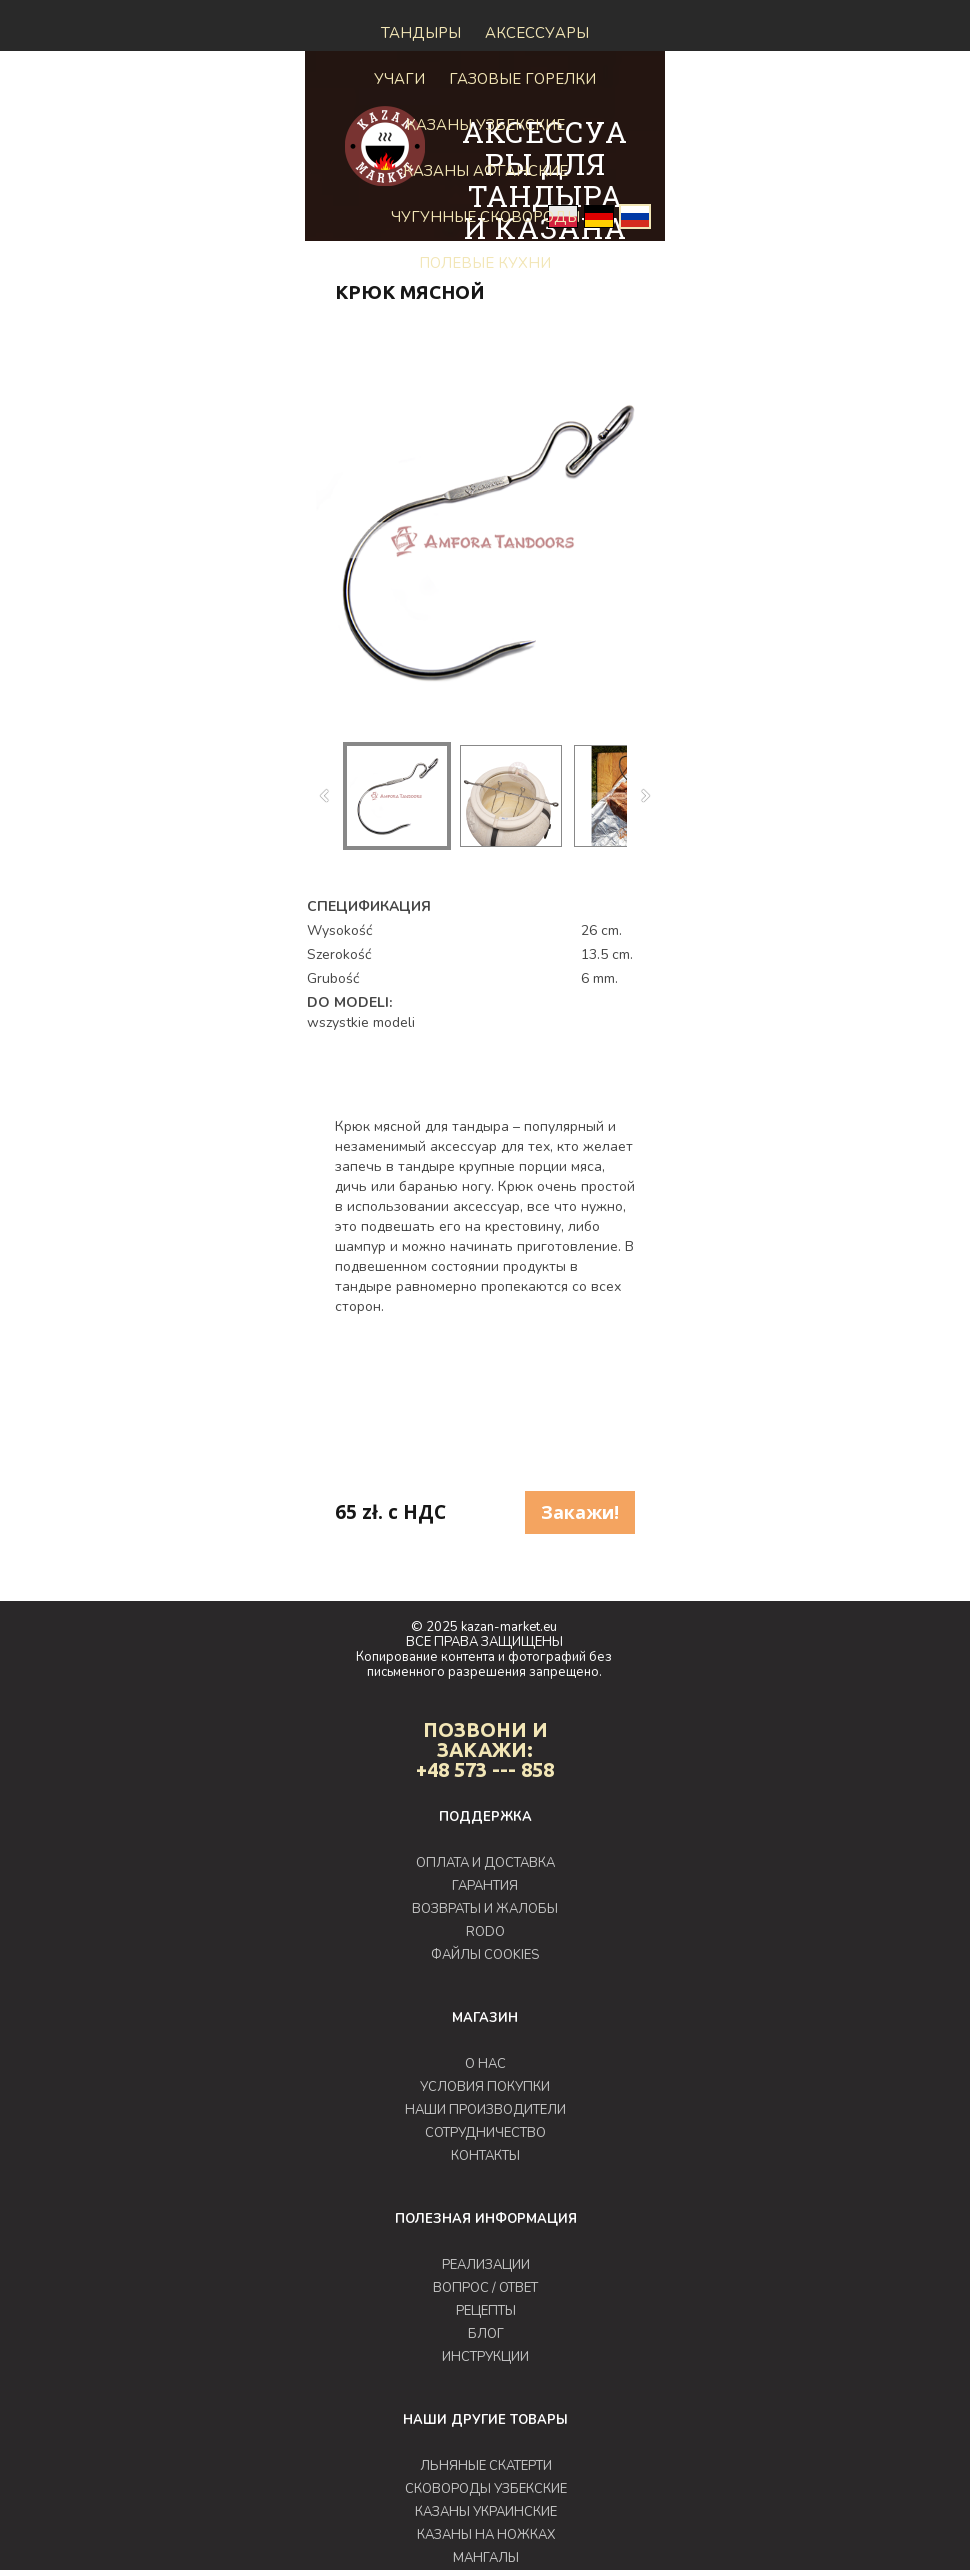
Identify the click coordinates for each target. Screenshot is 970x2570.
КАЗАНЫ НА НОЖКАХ (486, 2535)
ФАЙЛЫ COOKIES (485, 1955)
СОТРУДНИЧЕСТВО (485, 2133)
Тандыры (421, 33)
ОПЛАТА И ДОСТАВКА (485, 1863)
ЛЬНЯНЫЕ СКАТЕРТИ (486, 2466)
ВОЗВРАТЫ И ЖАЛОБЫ (485, 1909)
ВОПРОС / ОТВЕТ (485, 2288)
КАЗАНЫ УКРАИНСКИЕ (486, 2512)
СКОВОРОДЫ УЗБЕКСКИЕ (486, 2489)
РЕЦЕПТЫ (486, 2311)
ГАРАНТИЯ (485, 1886)
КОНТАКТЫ (485, 2156)
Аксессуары (537, 33)
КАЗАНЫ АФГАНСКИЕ (485, 171)
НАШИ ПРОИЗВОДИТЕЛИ (485, 2110)
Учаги (399, 79)
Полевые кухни (485, 263)
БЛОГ (486, 2334)
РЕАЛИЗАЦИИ (486, 2265)
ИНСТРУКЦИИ (485, 2357)
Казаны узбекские (485, 125)
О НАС (485, 2064)
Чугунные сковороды (485, 217)
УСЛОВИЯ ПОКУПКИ (485, 2087)
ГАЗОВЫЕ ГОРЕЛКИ (522, 79)
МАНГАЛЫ (486, 2558)
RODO (485, 1932)
